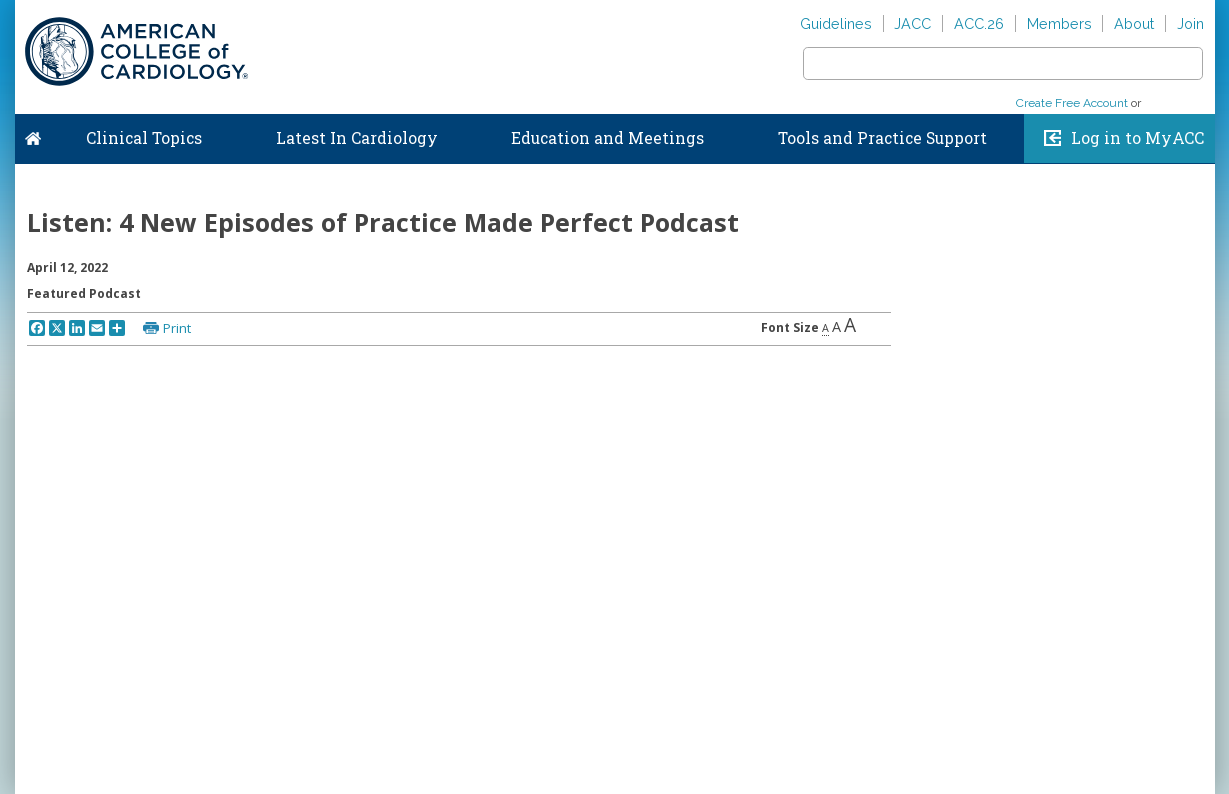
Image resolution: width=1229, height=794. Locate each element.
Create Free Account (1072, 103)
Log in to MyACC (1137, 138)
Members (1059, 23)
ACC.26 (979, 23)
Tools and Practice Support (882, 138)
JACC (912, 23)
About (1134, 23)
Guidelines (836, 23)
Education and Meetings (607, 138)
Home (33, 134)
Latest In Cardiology (357, 138)
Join (1190, 23)
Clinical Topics (144, 138)
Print (177, 328)
